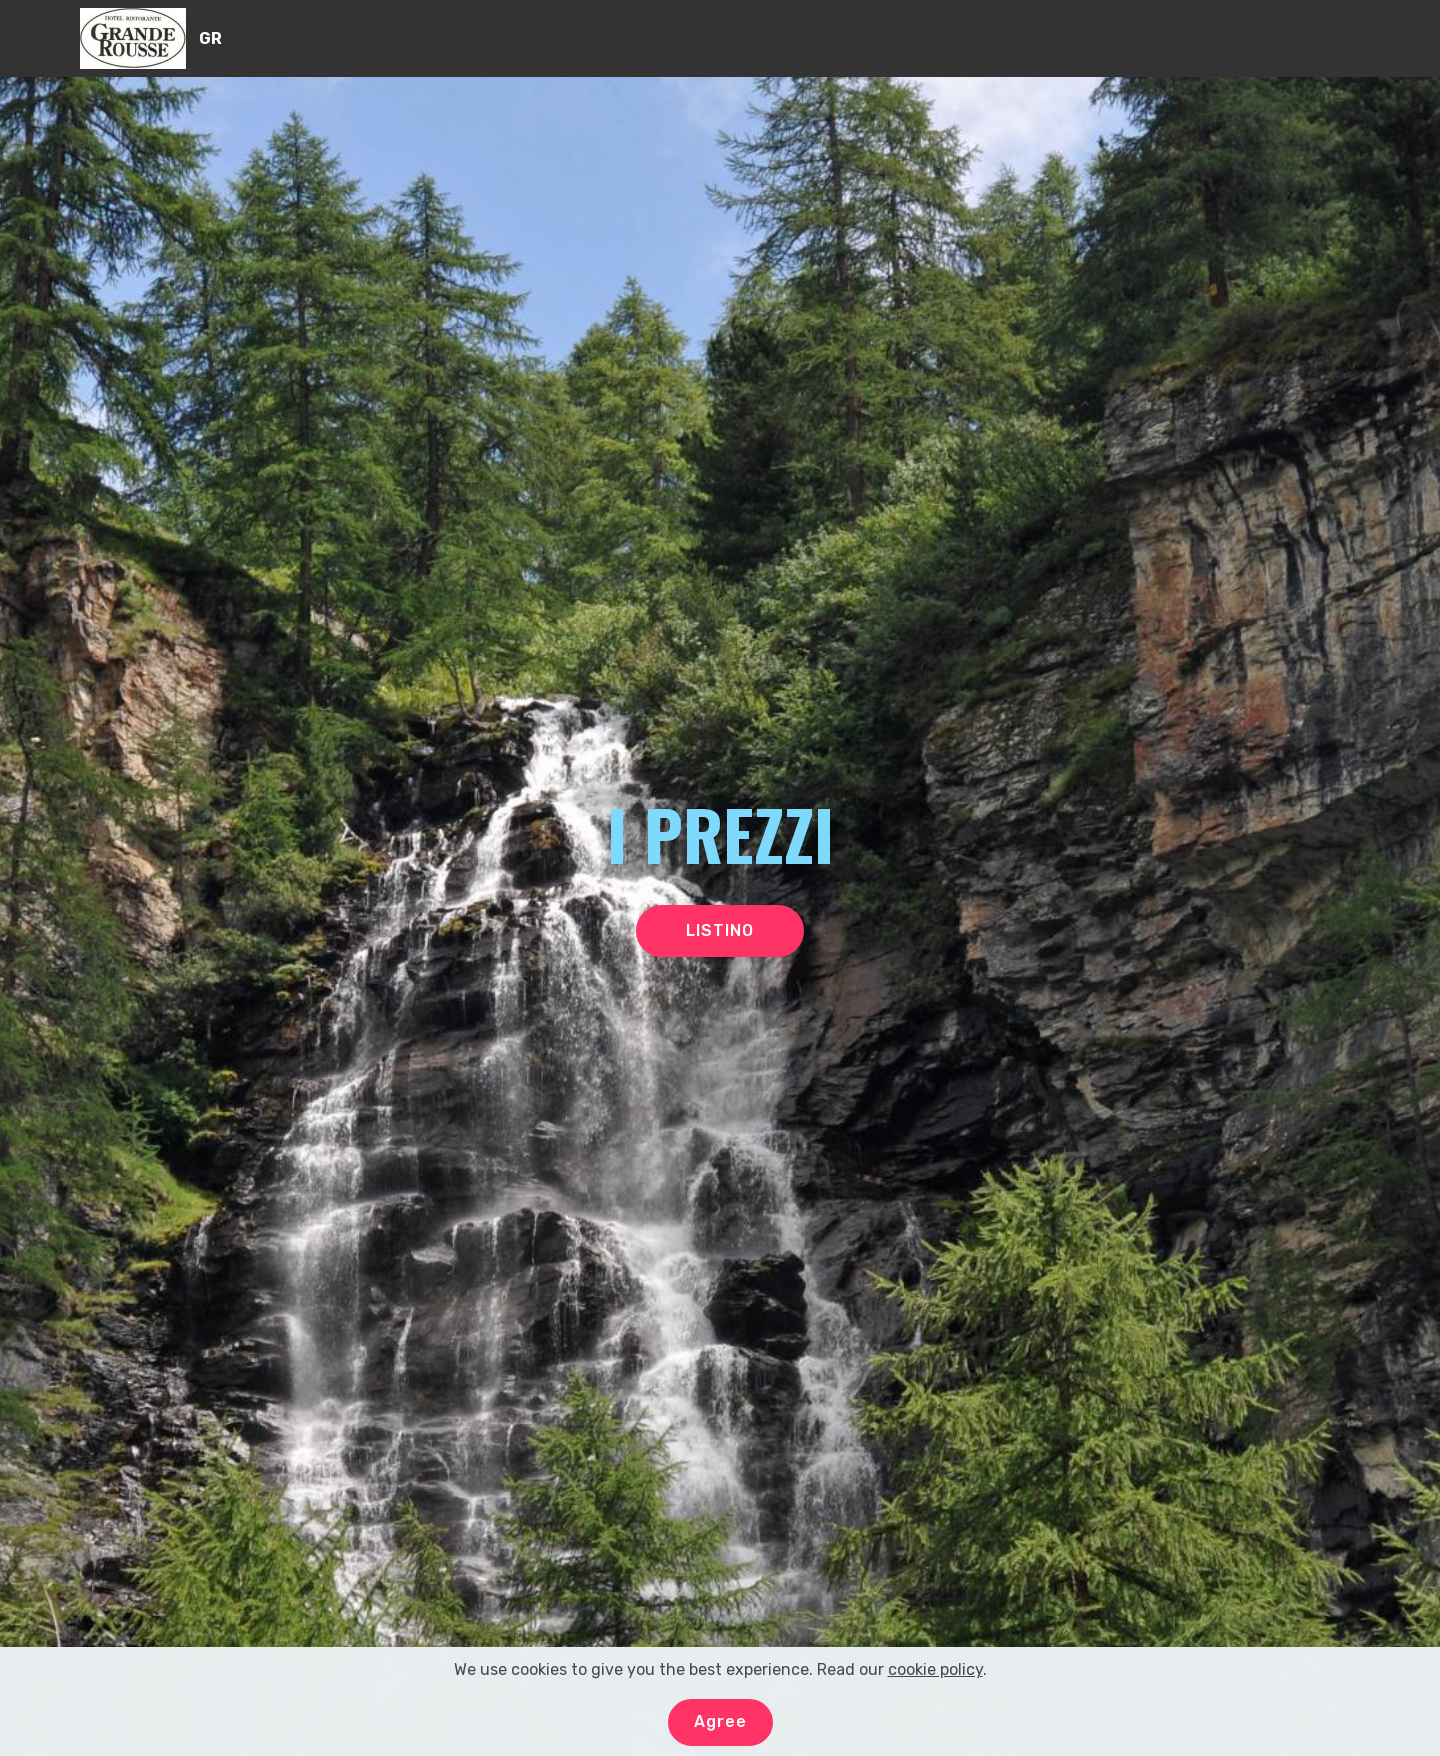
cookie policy (935, 1681)
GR (210, 38)
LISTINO (720, 930)
